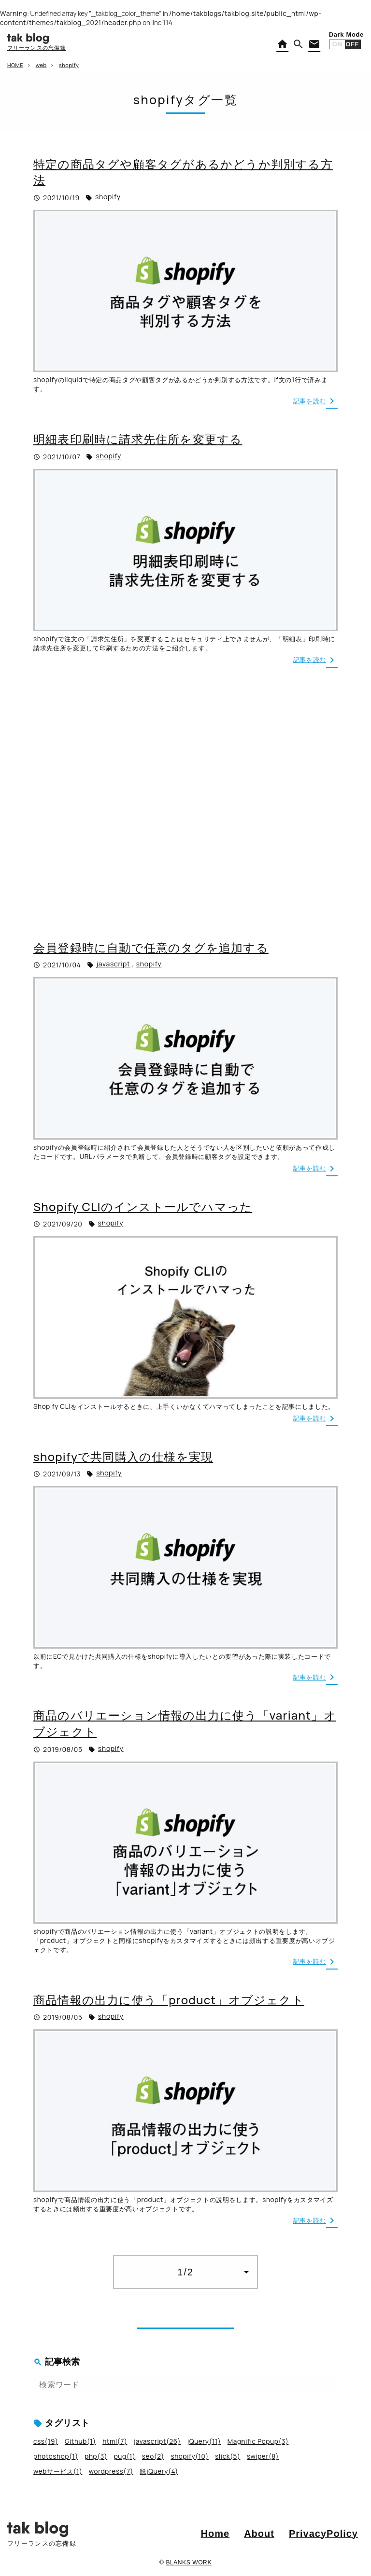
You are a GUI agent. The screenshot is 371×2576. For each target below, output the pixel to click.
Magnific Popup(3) (258, 2441)
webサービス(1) (57, 2471)
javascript (113, 963)
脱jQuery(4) (159, 2471)
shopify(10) (189, 2456)
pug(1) (125, 2456)
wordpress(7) (111, 2471)
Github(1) (80, 2441)
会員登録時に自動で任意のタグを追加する (151, 947)
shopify (108, 196)
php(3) (96, 2456)
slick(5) (227, 2456)
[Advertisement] (185, 802)
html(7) (114, 2441)
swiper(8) (263, 2456)
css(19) (45, 2441)
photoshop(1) (55, 2456)
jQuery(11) (204, 2441)
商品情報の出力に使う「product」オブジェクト (168, 2000)
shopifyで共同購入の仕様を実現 (123, 1456)
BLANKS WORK (189, 2562)
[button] (298, 44)
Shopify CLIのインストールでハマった (142, 1206)
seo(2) (153, 2456)
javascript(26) (157, 2441)
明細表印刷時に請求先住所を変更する (137, 439)
